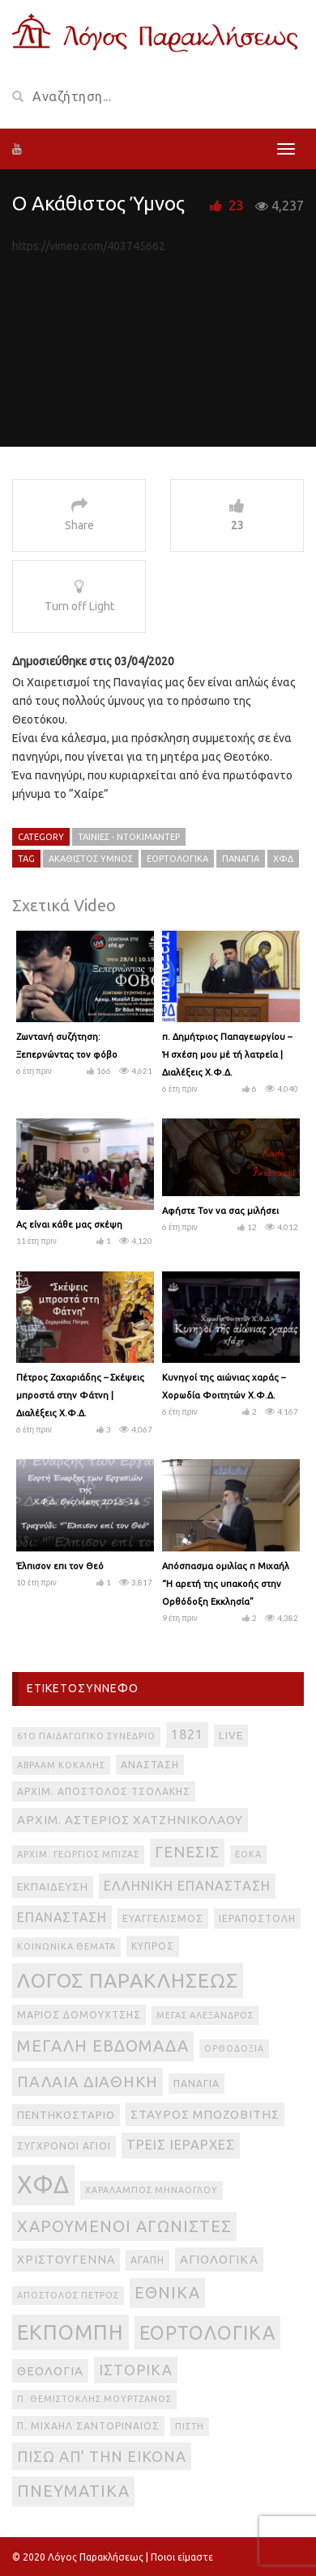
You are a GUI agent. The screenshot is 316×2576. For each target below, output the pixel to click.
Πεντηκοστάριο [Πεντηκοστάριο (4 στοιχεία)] (66, 2115)
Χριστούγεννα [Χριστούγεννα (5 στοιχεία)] (66, 2259)
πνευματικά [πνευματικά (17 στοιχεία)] (73, 2490)
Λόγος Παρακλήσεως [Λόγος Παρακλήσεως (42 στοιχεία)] (127, 1980)
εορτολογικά (177, 859)
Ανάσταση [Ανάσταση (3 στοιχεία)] (150, 1764)
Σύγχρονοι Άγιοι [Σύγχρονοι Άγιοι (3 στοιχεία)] (64, 2146)
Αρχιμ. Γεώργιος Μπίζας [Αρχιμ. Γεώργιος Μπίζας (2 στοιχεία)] (78, 1854)
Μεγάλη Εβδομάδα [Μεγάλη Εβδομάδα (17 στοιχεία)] (103, 2045)
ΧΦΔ (283, 859)
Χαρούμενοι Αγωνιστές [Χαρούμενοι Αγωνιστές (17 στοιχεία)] (124, 2226)
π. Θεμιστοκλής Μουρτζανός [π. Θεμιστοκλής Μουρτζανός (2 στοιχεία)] (94, 2399)
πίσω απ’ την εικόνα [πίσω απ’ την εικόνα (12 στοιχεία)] (101, 2456)
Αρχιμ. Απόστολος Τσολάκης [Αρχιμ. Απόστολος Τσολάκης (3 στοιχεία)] (103, 1791)
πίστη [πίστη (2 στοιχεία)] (189, 2426)
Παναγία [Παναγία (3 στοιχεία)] (196, 2083)
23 (235, 205)
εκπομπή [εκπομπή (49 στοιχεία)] (70, 2332)
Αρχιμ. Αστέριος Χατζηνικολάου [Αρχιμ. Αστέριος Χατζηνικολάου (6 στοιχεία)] (130, 1820)
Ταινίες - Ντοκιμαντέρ (129, 837)
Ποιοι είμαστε (182, 2557)
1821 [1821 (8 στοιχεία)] (187, 1734)
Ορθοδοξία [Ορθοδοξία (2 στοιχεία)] (234, 2048)
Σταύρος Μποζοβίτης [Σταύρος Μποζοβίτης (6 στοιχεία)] (205, 2114)
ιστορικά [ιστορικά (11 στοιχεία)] (136, 2370)
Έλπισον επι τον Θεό (60, 1566)
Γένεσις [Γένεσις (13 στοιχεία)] (187, 1852)
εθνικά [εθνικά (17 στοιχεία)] (167, 2292)
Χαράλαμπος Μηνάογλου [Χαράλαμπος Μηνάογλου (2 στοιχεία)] (151, 2190)
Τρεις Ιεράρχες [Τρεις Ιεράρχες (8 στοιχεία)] (180, 2144)
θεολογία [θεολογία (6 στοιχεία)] (50, 2371)
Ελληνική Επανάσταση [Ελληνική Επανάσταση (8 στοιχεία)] (187, 1885)
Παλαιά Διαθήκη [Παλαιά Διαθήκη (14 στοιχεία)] (87, 2081)
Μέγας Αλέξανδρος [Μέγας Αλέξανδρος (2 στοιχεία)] (205, 2015)
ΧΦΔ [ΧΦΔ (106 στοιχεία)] (43, 2184)
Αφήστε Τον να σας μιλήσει (220, 1211)
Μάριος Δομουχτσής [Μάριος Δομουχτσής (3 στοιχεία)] (79, 2014)
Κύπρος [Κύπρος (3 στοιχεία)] (152, 1946)
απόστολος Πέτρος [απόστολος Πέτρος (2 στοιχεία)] (68, 2295)
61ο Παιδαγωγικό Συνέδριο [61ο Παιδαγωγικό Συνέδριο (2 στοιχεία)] (86, 1736)
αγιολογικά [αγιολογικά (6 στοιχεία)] (219, 2259)
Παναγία (240, 859)
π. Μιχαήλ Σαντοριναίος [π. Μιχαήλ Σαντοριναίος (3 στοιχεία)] (88, 2426)
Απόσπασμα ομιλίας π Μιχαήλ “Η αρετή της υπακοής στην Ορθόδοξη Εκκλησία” (225, 1583)
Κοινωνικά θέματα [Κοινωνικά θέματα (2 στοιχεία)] (66, 1946)
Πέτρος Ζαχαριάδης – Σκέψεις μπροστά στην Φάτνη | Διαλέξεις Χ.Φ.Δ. (80, 1395)
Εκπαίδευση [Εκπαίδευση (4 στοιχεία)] (52, 1887)
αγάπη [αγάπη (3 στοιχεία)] (147, 2260)
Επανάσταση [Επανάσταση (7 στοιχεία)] (62, 1917)
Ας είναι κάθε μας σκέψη (69, 1224)
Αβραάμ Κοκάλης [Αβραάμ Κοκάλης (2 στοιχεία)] (61, 1765)
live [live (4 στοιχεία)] (231, 1735)
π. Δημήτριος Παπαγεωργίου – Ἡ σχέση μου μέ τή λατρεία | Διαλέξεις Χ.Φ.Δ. (227, 1054)
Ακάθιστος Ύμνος (91, 859)
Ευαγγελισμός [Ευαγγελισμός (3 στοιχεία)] (162, 1918)
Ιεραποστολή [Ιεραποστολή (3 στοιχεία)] (257, 1918)
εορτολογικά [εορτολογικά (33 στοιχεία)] (207, 2332)
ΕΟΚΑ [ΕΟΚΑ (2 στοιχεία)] (248, 1854)
